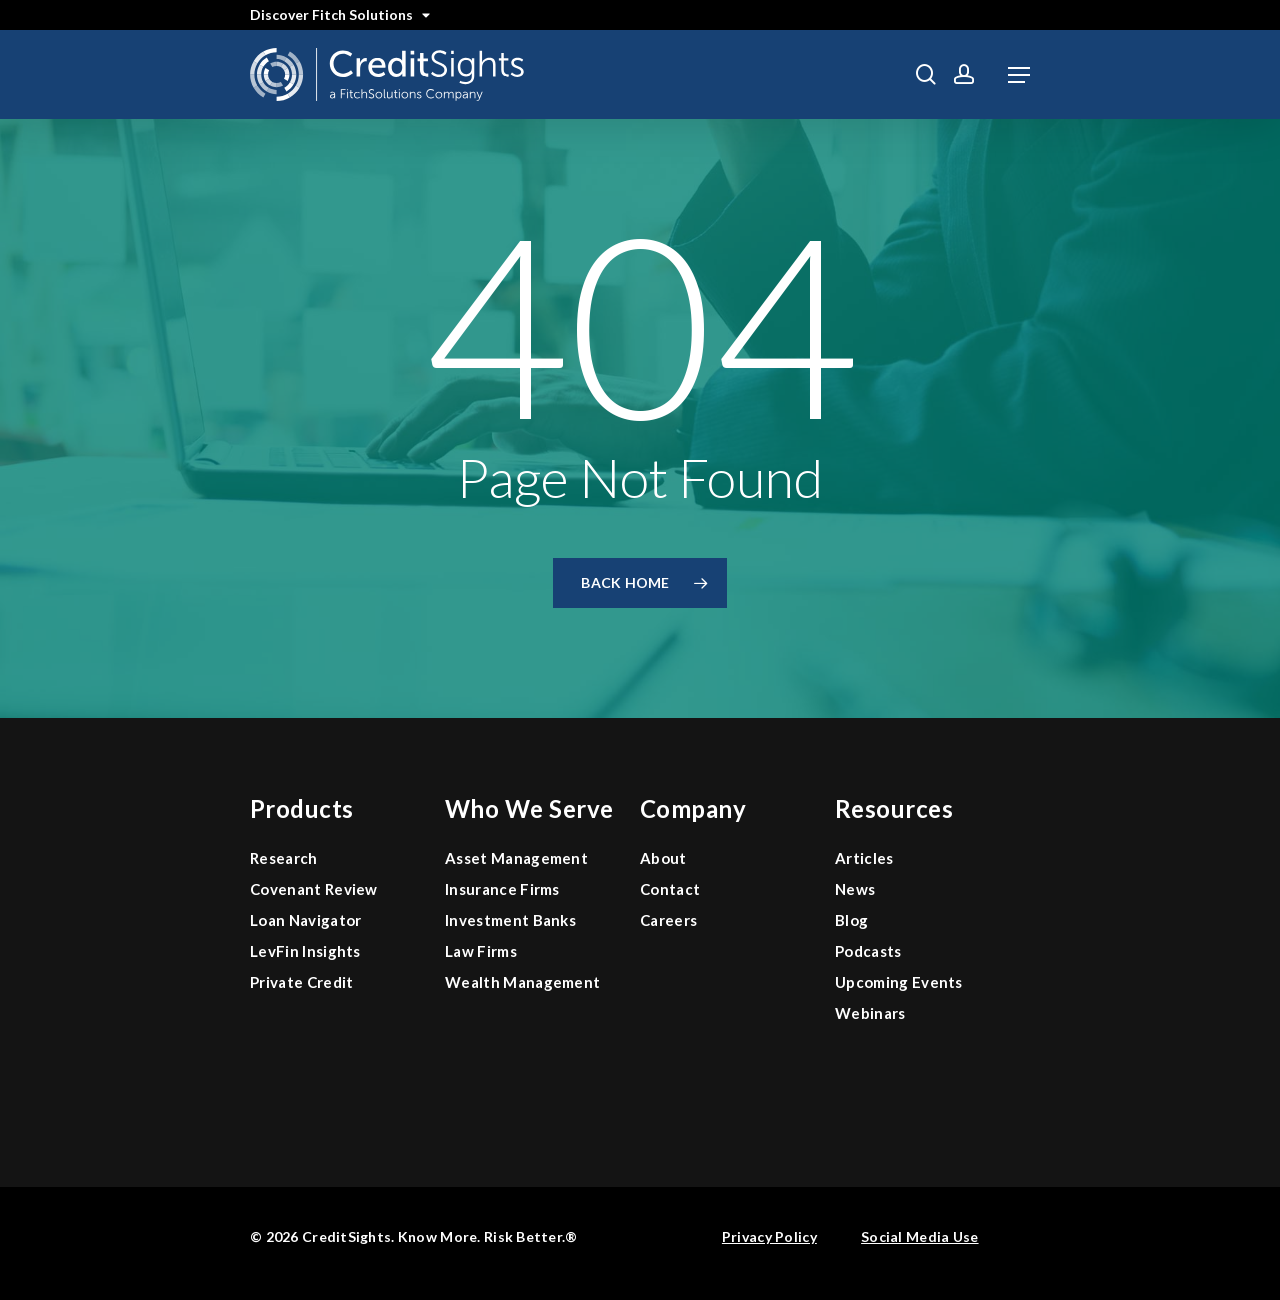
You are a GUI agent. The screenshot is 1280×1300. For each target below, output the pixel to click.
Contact (670, 889)
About (663, 858)
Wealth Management (522, 982)
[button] (1019, 75)
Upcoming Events (899, 982)
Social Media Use (919, 1236)
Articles (864, 858)
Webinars (870, 1013)
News (855, 889)
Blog (851, 920)
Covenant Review (314, 889)
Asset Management (516, 858)
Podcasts (868, 951)
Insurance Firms (502, 889)
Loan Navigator (305, 920)
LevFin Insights (305, 951)
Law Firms (481, 951)
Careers (668, 920)
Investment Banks (510, 920)
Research (284, 858)
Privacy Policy (769, 1236)
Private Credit (301, 982)
